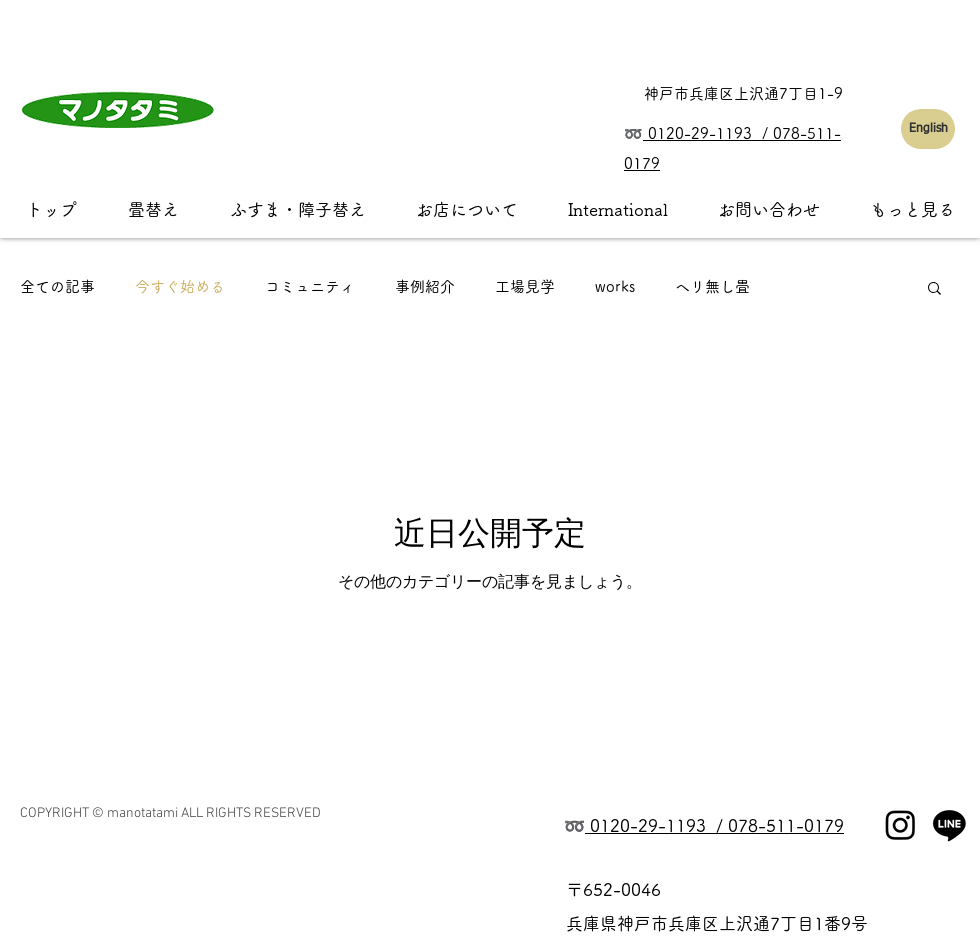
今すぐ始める (180, 286)
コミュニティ (310, 286)
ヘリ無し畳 (712, 286)
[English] (928, 129)
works (615, 286)
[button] (934, 289)
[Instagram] (900, 824)
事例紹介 (425, 286)
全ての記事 (57, 286)
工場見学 (525, 286)
